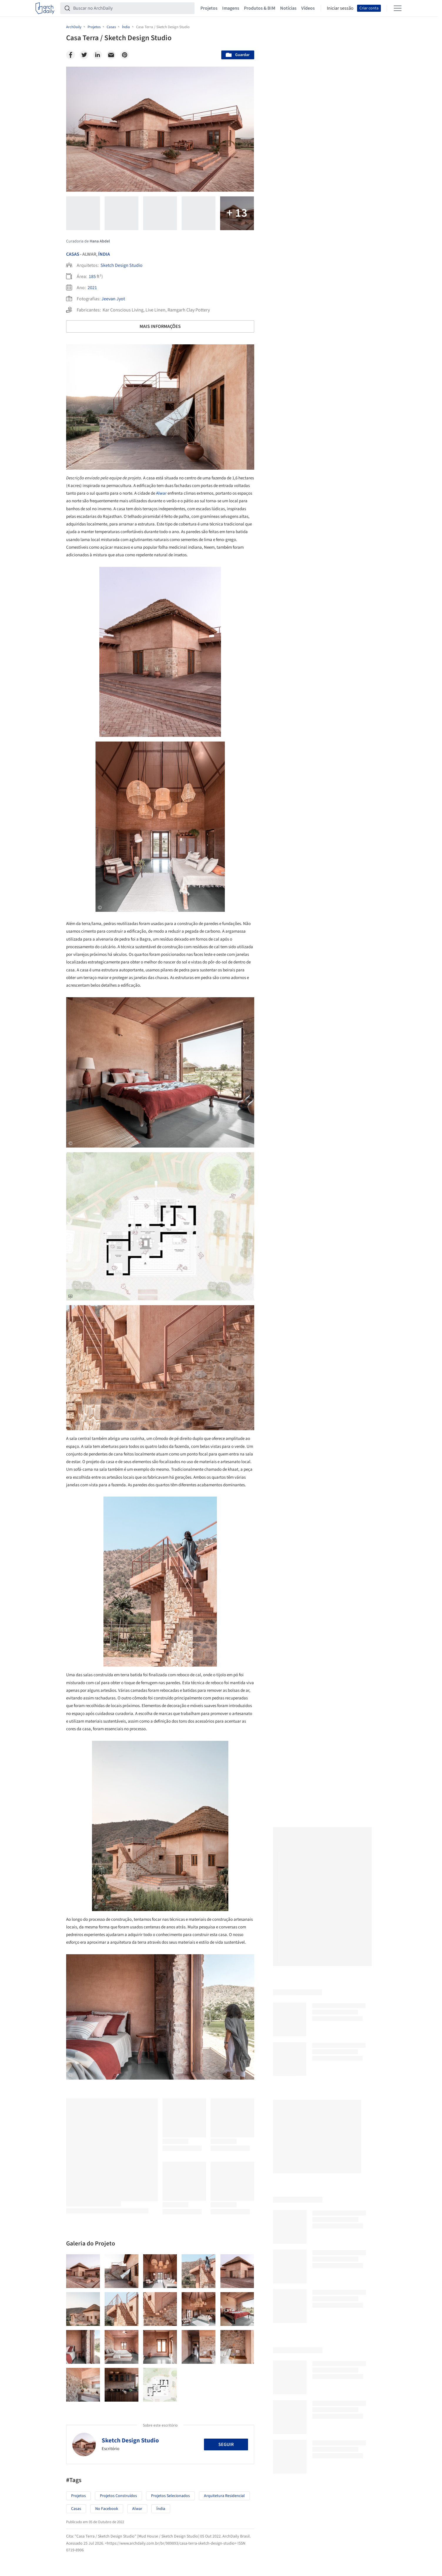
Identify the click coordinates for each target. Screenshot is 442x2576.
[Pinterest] (124, 54)
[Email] (111, 54)
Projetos (208, 8)
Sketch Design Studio (122, 265)
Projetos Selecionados (170, 2496)
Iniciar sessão (340, 8)
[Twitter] (84, 54)
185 (92, 276)
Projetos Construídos (118, 2496)
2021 (92, 287)
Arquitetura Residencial (224, 2496)
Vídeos (308, 8)
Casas (72, 254)
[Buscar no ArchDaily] (132, 8)
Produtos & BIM (259, 8)
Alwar (161, 493)
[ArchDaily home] (45, 8)
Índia (104, 254)
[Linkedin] (97, 54)
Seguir (226, 2444)
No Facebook (106, 2509)
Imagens (230, 8)
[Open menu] (397, 8)
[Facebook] (70, 54)
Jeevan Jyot (113, 299)
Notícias (288, 8)
